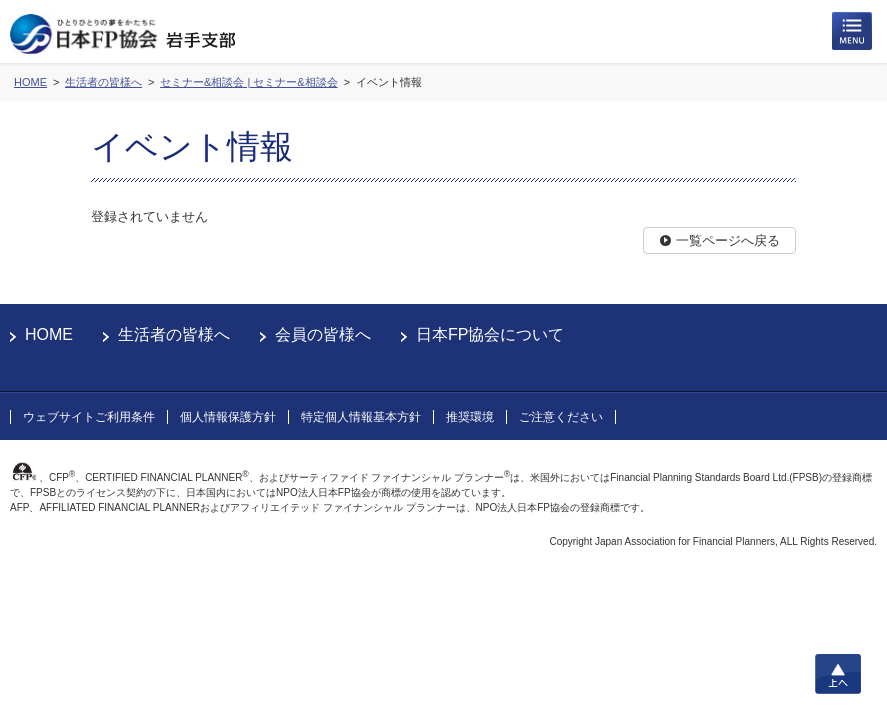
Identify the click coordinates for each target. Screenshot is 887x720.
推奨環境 (470, 417)
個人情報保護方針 (228, 417)
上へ (838, 674)
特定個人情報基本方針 (361, 417)
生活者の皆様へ (174, 334)
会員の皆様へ (323, 334)
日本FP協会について (490, 334)
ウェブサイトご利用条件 (89, 417)
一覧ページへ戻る (728, 240)
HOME (49, 334)
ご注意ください (561, 417)
